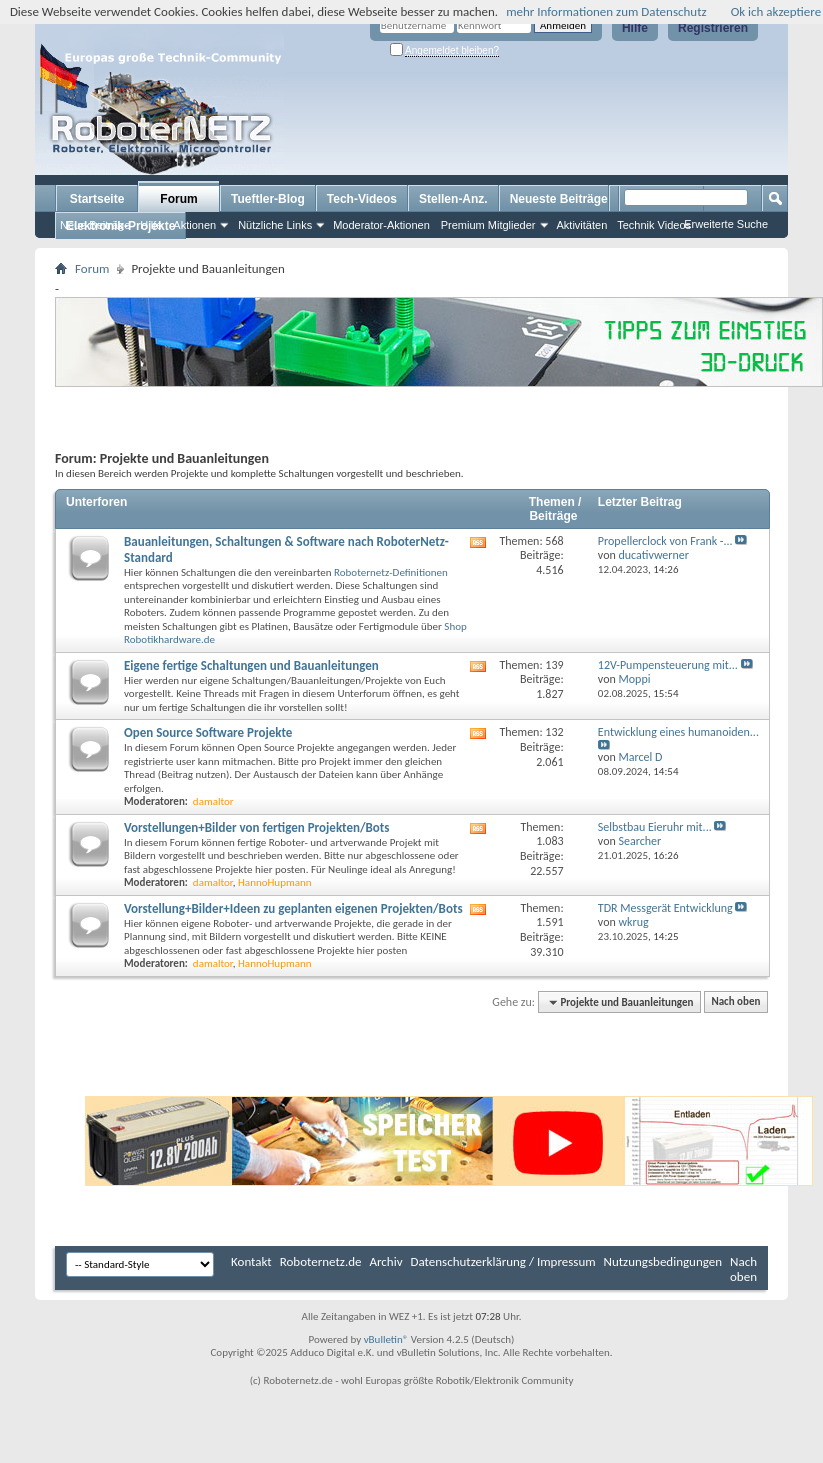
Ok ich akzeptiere (776, 11)
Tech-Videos (362, 199)
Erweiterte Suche (726, 224)
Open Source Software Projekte (208, 732)
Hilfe (635, 28)
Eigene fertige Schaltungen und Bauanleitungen (251, 665)
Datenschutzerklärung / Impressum (503, 1261)
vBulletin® (386, 1339)
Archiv (386, 1261)
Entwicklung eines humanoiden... (678, 732)
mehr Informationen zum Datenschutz (606, 11)
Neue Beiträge (95, 225)
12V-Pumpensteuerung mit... (668, 665)
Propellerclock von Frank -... (665, 541)
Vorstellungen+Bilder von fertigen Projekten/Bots (257, 827)
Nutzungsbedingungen (663, 1261)
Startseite (97, 199)
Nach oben (735, 1002)
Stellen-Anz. (453, 199)
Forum (178, 199)
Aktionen (194, 225)
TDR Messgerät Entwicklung (665, 908)
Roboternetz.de (321, 1261)
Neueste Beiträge (559, 199)
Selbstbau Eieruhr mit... (655, 827)
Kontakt (251, 1261)
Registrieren (713, 28)
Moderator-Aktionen (381, 225)
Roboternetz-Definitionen (391, 572)
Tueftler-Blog (268, 199)
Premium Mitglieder (488, 225)
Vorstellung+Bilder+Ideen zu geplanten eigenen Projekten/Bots (293, 908)
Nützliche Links (275, 225)
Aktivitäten (582, 225)
